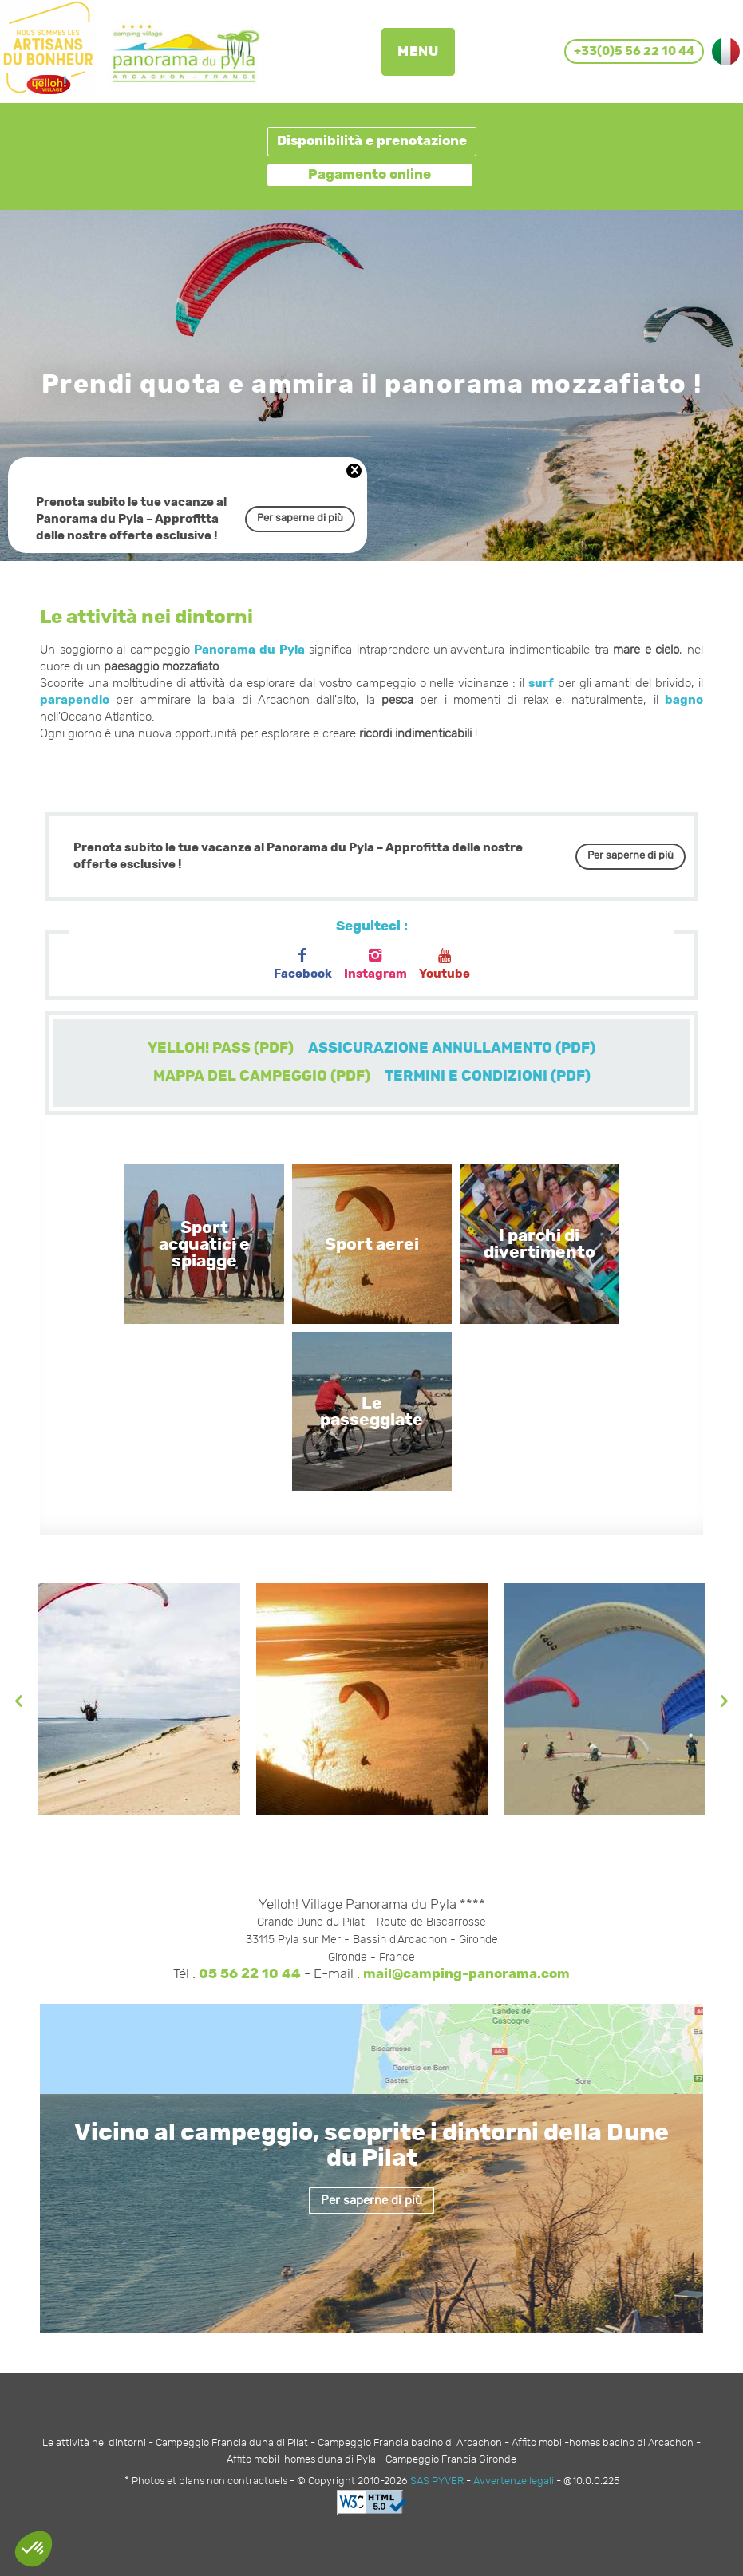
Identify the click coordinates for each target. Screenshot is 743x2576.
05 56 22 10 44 (250, 1974)
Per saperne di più (300, 518)
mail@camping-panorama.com (466, 1974)
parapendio (74, 700)
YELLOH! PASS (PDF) (221, 1048)
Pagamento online (369, 174)
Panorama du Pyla (249, 650)
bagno (684, 700)
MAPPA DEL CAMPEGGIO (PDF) (261, 1076)
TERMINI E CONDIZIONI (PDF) (488, 1076)
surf (541, 683)
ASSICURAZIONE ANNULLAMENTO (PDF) (451, 1048)
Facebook (303, 964)
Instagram (375, 964)
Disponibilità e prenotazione (372, 141)
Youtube (444, 964)
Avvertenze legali (513, 2481)
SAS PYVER (437, 2481)
